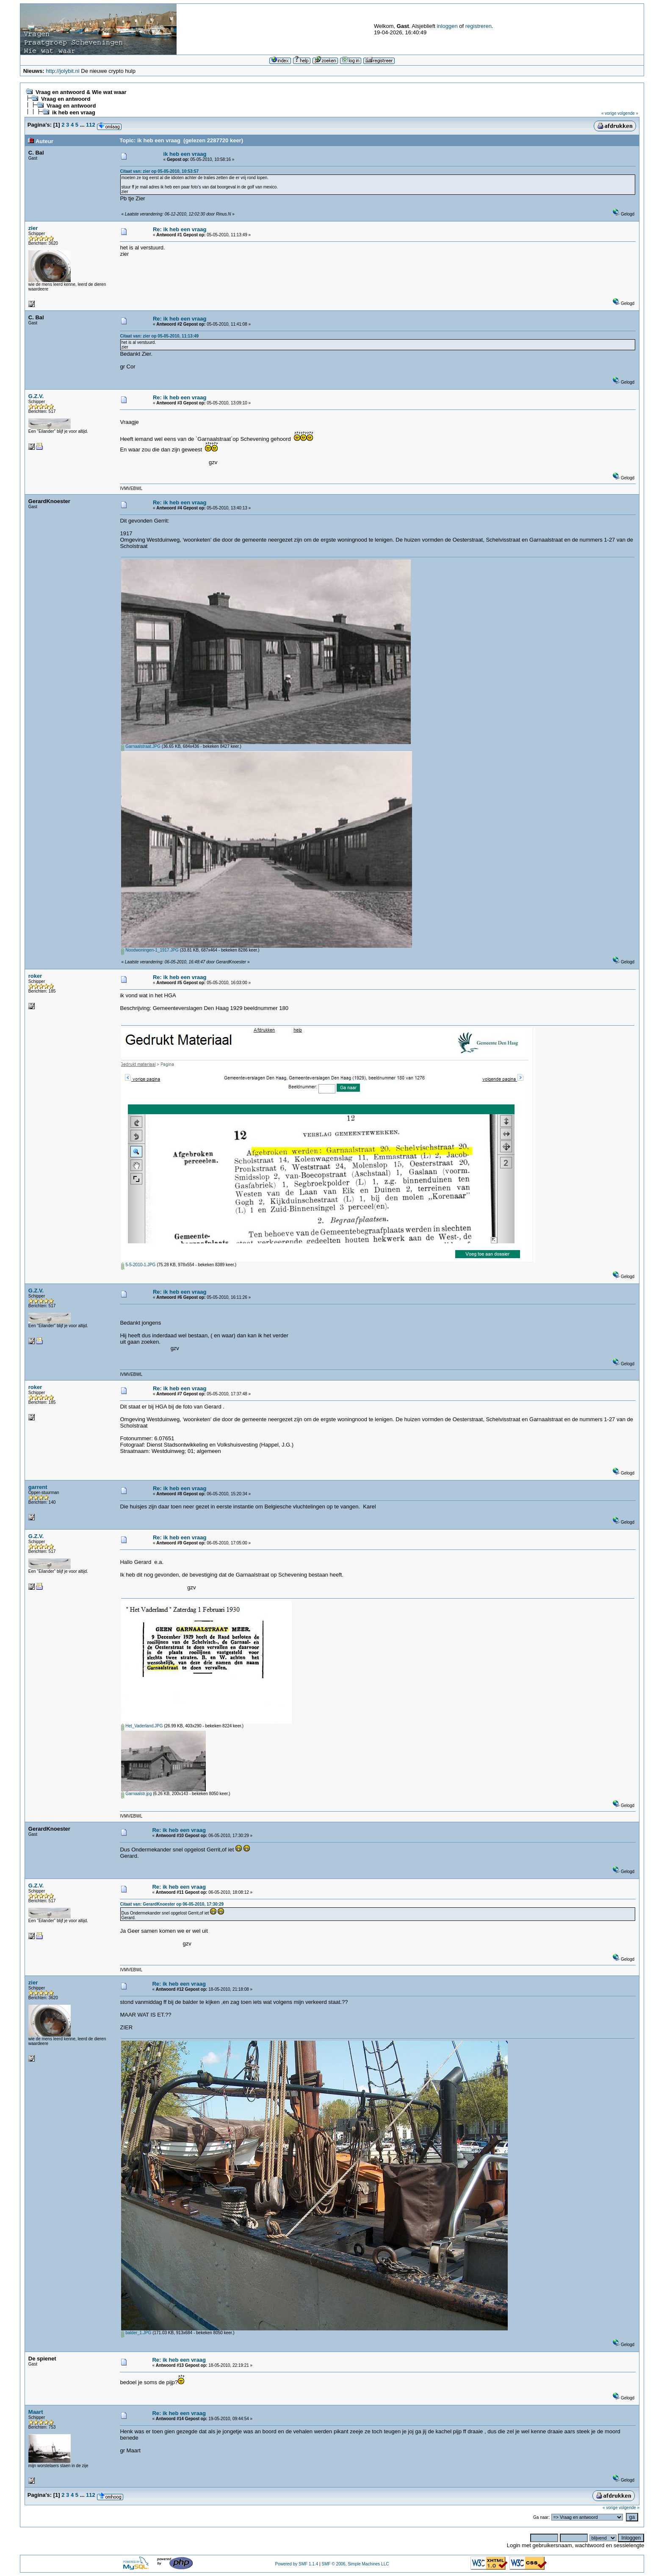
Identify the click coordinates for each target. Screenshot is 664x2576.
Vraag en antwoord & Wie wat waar (81, 92)
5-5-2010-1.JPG (138, 1264)
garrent (37, 1487)
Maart (35, 2412)
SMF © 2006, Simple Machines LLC (355, 2564)
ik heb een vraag (73, 112)
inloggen (447, 26)
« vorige (609, 113)
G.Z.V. (36, 396)
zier (33, 228)
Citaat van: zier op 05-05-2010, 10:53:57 (159, 171)
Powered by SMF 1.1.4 (296, 2564)
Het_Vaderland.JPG (142, 1726)
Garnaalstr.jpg (136, 1793)
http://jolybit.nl (63, 71)
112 (90, 125)
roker (35, 976)
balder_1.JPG (136, 2332)
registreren (478, 26)
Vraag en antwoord (65, 99)
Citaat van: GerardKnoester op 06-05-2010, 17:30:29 (172, 1904)
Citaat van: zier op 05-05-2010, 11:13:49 (159, 336)
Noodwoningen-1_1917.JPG (149, 950)
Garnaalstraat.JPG (140, 746)
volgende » (627, 113)
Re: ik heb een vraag (179, 229)
